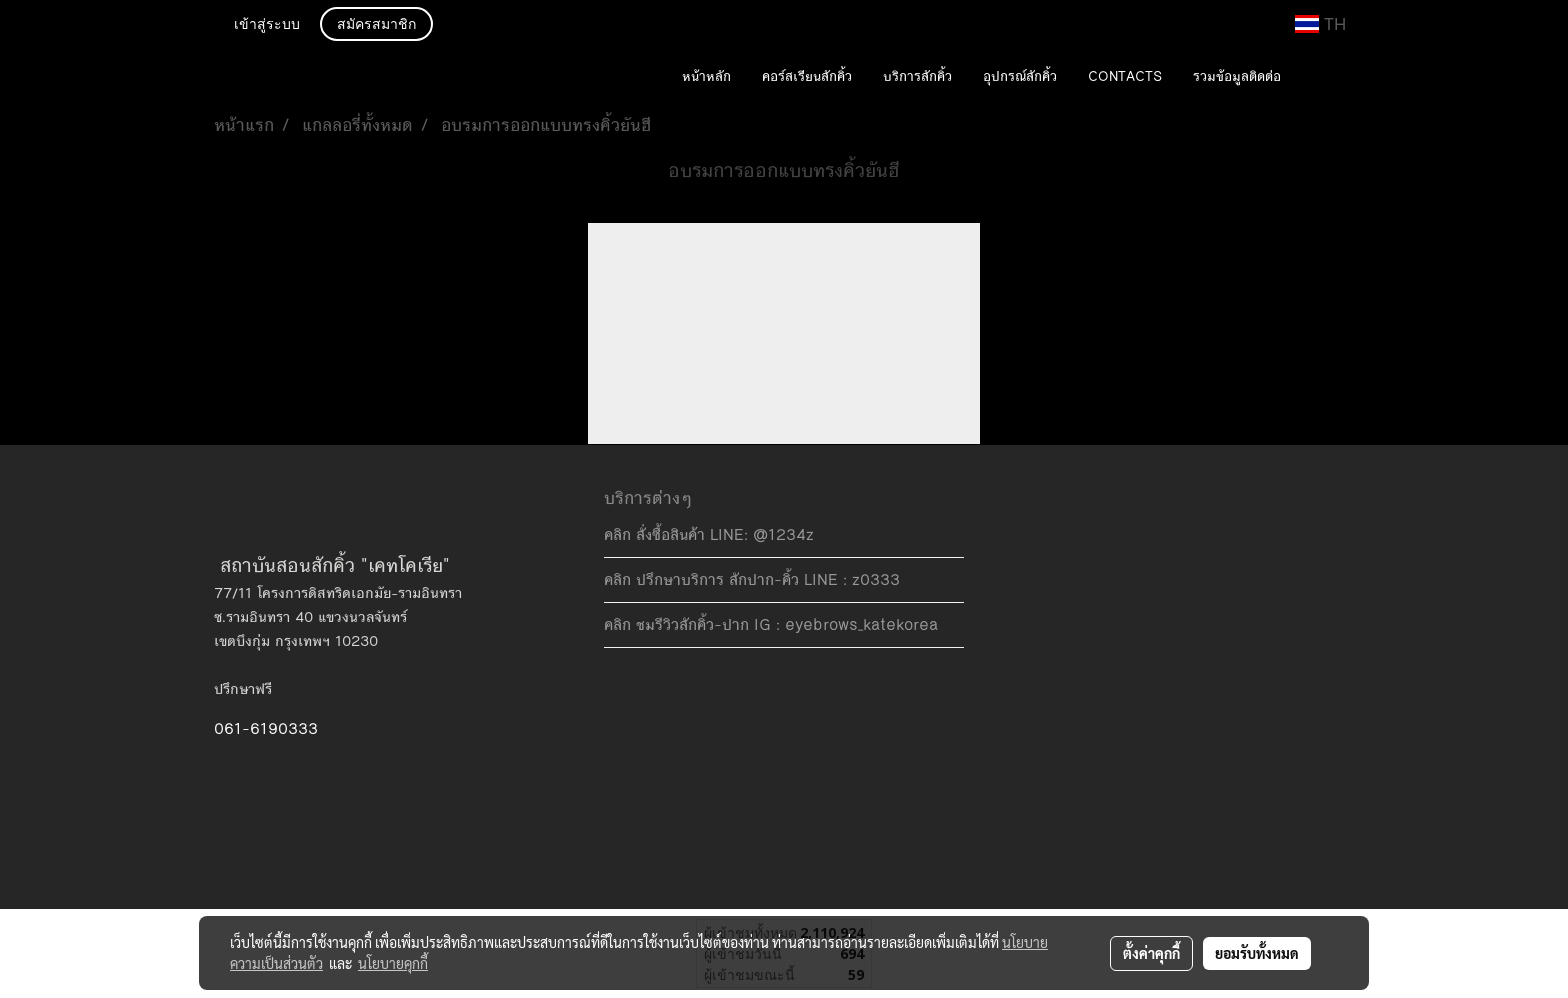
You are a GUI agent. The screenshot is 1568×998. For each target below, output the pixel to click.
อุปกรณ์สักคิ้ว (1020, 77)
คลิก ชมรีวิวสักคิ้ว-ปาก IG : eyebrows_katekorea (771, 624)
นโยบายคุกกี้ (393, 963)
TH (1320, 24)
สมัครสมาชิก (376, 25)
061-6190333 (266, 728)
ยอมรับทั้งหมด (1257, 953)
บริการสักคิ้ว (917, 77)
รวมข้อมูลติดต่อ (1237, 77)
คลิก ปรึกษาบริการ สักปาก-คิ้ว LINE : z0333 (752, 579)
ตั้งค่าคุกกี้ (1151, 953)
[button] (1326, 78)
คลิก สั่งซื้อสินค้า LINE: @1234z (709, 534)
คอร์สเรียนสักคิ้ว (807, 77)
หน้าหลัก (706, 77)
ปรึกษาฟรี (243, 689)
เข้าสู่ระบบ (267, 25)
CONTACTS (1125, 77)
